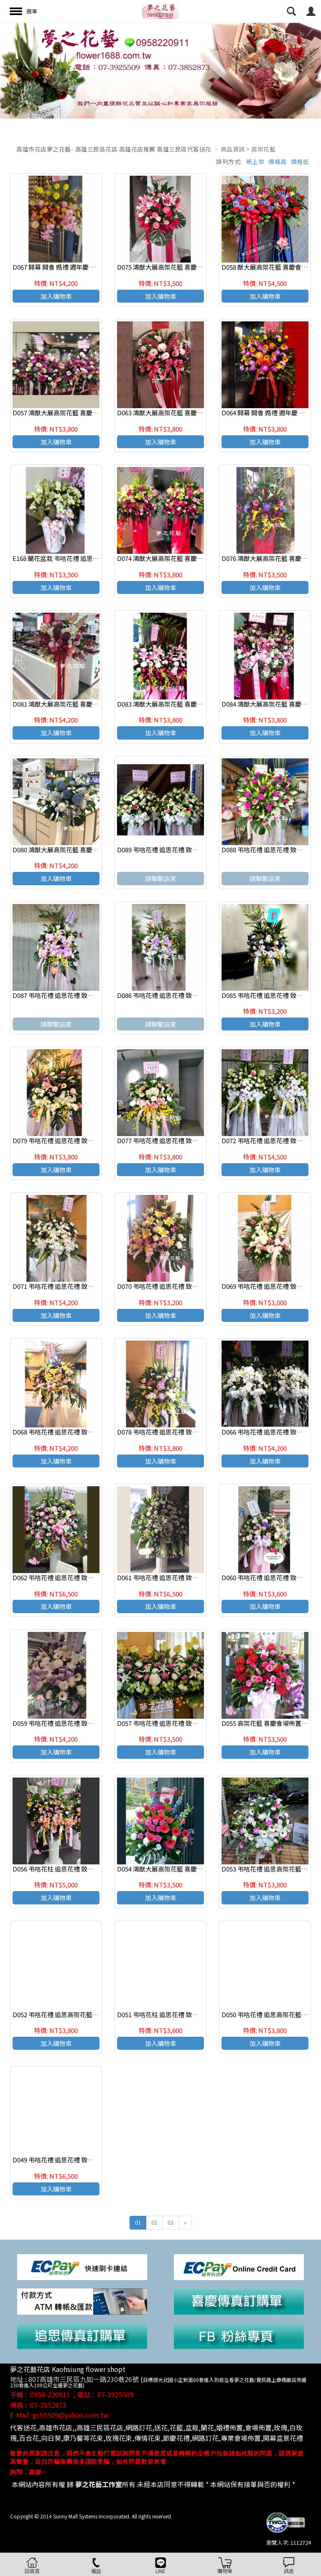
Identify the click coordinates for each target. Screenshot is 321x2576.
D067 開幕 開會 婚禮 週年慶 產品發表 (64, 267)
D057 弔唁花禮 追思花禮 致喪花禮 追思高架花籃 (183, 1723)
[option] (160, 71)
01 (138, 2222)
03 (170, 2222)
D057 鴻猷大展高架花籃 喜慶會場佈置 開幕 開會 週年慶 (89, 412)
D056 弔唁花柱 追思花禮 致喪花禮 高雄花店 (72, 1868)
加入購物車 (56, 296)
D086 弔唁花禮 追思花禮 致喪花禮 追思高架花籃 (183, 995)
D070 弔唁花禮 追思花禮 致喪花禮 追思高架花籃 (183, 1286)
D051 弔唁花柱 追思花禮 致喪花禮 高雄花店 (177, 2014)
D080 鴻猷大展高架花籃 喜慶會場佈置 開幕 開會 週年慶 (89, 849)
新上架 (255, 161)
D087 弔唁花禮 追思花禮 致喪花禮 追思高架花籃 (79, 995)
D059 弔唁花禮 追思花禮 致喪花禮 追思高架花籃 (79, 1723)
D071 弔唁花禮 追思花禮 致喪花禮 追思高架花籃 (79, 1286)
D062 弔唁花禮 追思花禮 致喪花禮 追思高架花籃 (79, 1577)
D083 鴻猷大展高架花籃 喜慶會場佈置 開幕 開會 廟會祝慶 (196, 704)
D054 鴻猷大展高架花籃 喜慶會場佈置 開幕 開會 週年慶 (193, 1868)
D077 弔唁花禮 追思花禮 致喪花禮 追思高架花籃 (183, 1140)
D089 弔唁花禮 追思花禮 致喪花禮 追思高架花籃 (183, 849)
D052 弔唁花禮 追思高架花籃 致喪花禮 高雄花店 (79, 2014)
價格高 (277, 161)
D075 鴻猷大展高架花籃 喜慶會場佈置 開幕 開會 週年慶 (193, 267)
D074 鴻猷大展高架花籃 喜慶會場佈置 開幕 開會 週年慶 (193, 558)
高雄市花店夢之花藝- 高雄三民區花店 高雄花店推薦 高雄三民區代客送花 (113, 149)
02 (154, 2222)
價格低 (300, 161)
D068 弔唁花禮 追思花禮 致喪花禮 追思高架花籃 (79, 1431)
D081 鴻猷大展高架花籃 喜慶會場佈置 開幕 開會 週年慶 (89, 704)
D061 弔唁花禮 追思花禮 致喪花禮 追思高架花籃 (183, 1577)
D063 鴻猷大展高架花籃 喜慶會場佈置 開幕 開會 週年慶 (193, 412)
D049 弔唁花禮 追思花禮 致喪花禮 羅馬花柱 (72, 2159)
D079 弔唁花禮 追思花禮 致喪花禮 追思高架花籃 (79, 1140)
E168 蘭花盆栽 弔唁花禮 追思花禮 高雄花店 (72, 558)
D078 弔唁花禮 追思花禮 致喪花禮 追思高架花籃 (183, 1431)
